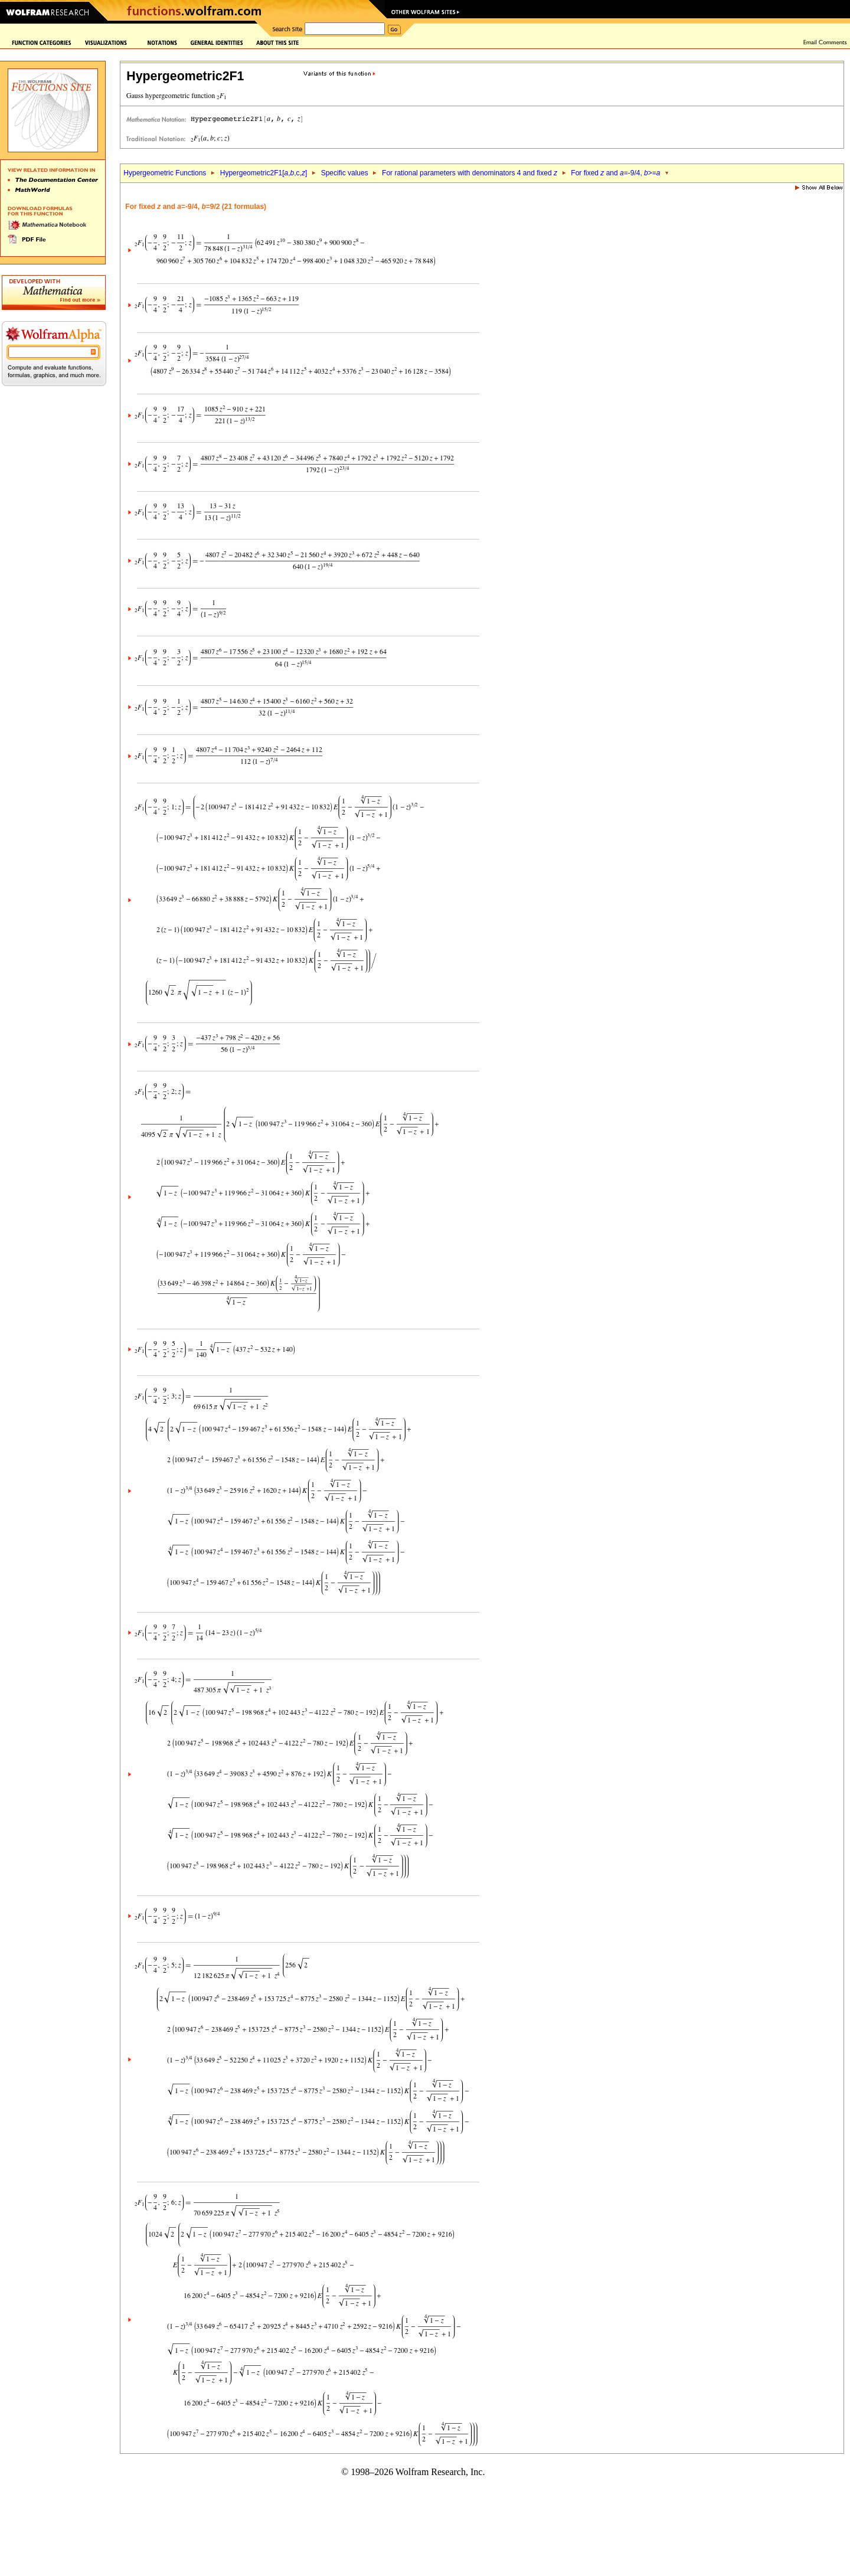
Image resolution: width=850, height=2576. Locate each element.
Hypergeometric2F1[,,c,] (263, 173)
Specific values (344, 173)
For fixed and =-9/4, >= (615, 173)
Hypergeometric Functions (164, 173)
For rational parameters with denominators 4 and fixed (469, 173)
